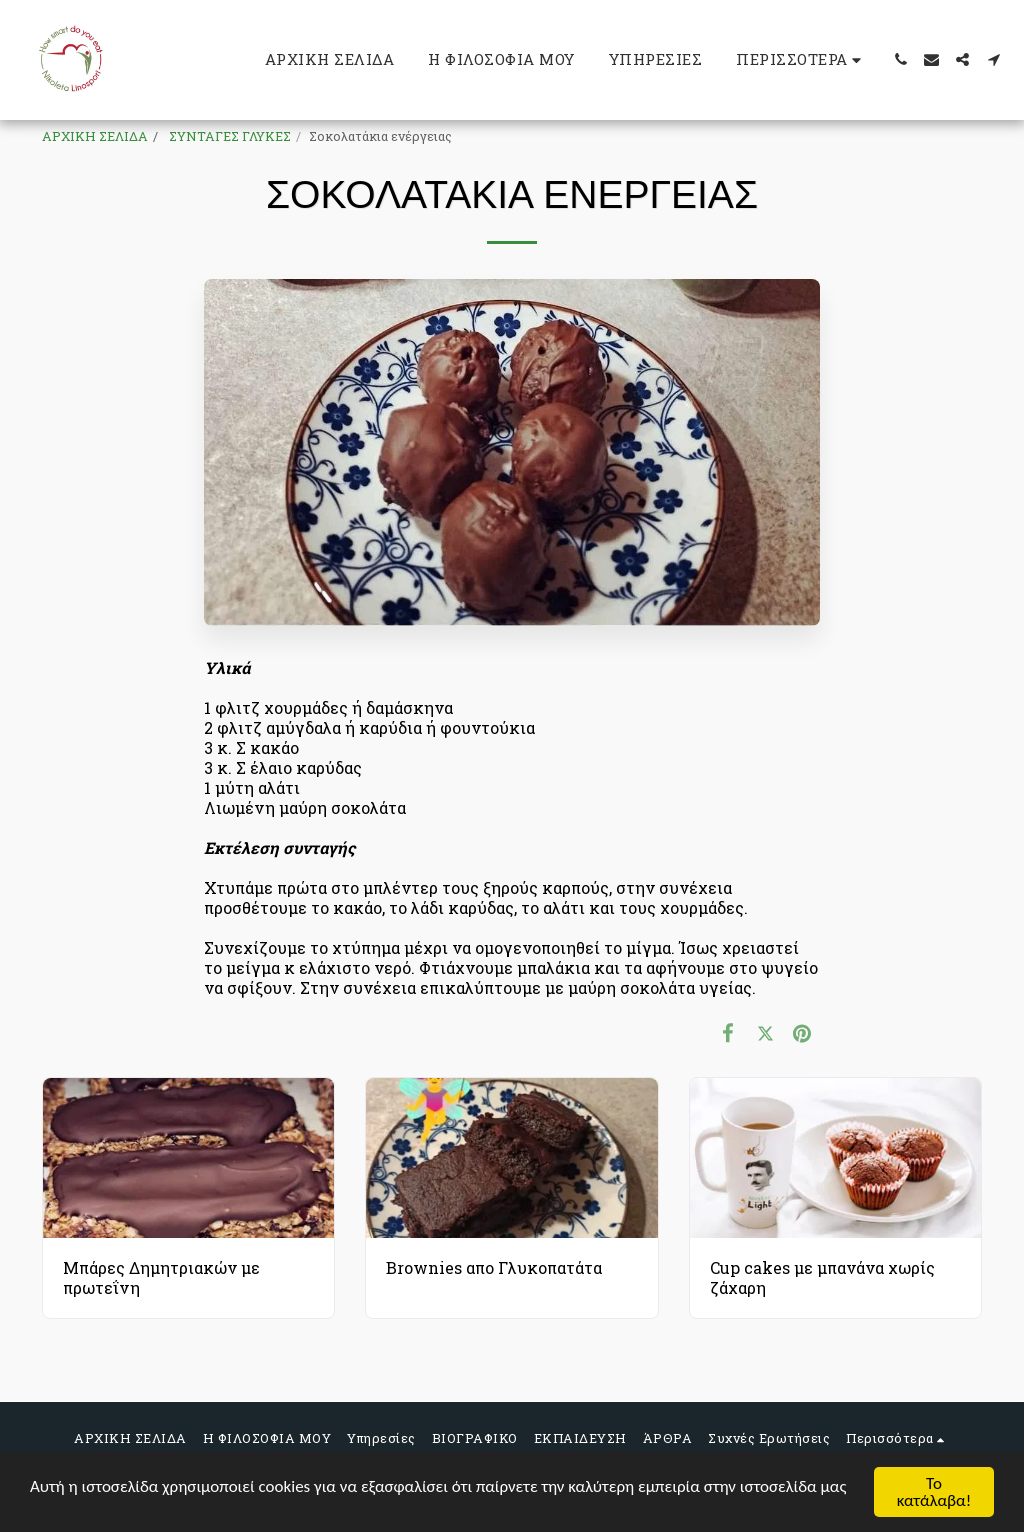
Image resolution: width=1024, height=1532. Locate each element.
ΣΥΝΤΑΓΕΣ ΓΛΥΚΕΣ (228, 136)
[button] (900, 59)
